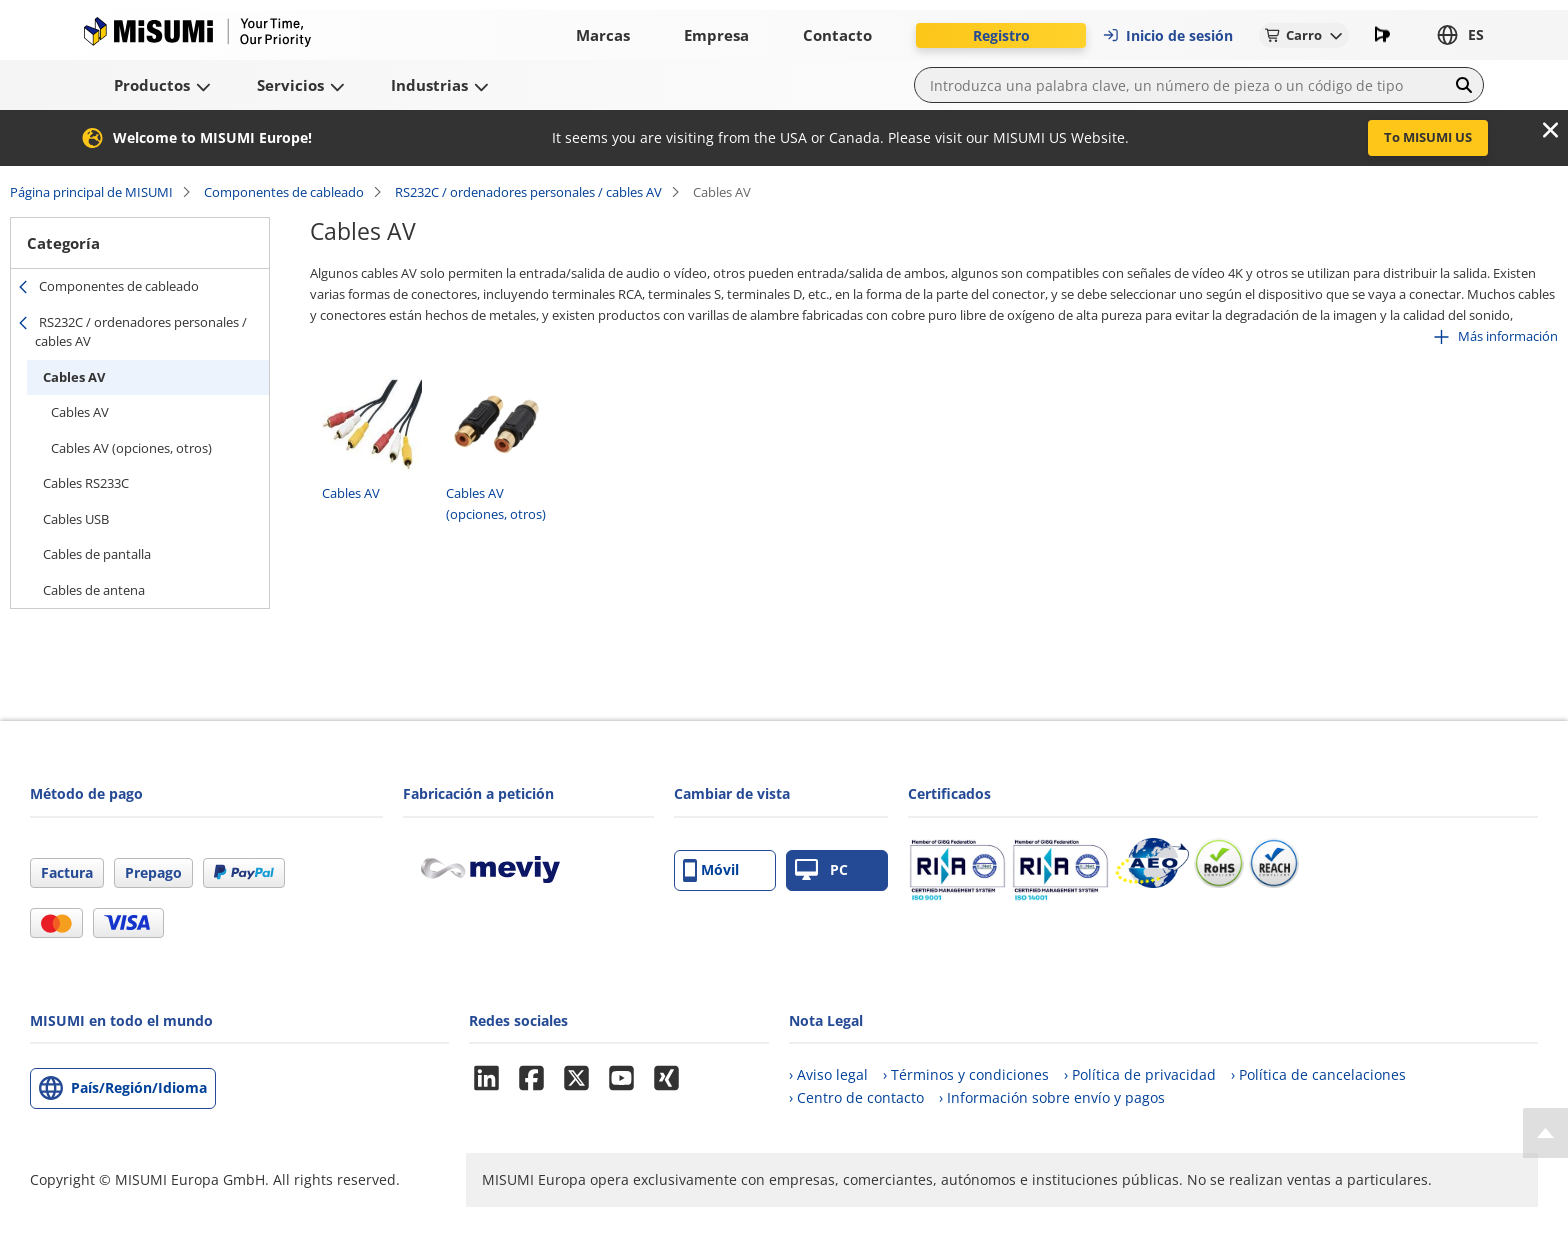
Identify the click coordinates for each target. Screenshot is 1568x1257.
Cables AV (74, 377)
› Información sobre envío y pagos (1052, 1097)
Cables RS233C (86, 483)
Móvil (711, 870)
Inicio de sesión (1167, 35)
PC (821, 870)
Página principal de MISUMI (91, 192)
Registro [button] (1001, 35)
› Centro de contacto (856, 1097)
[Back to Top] (1545, 1133)
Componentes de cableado (284, 192)
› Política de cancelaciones (1318, 1074)
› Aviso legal (828, 1074)
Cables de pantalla (97, 554)
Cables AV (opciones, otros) (131, 448)
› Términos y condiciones (966, 1074)
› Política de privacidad (1140, 1074)
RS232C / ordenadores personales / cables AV (528, 192)
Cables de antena (94, 590)
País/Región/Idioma (139, 1087)
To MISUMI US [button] (1428, 137)
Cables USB (76, 519)
